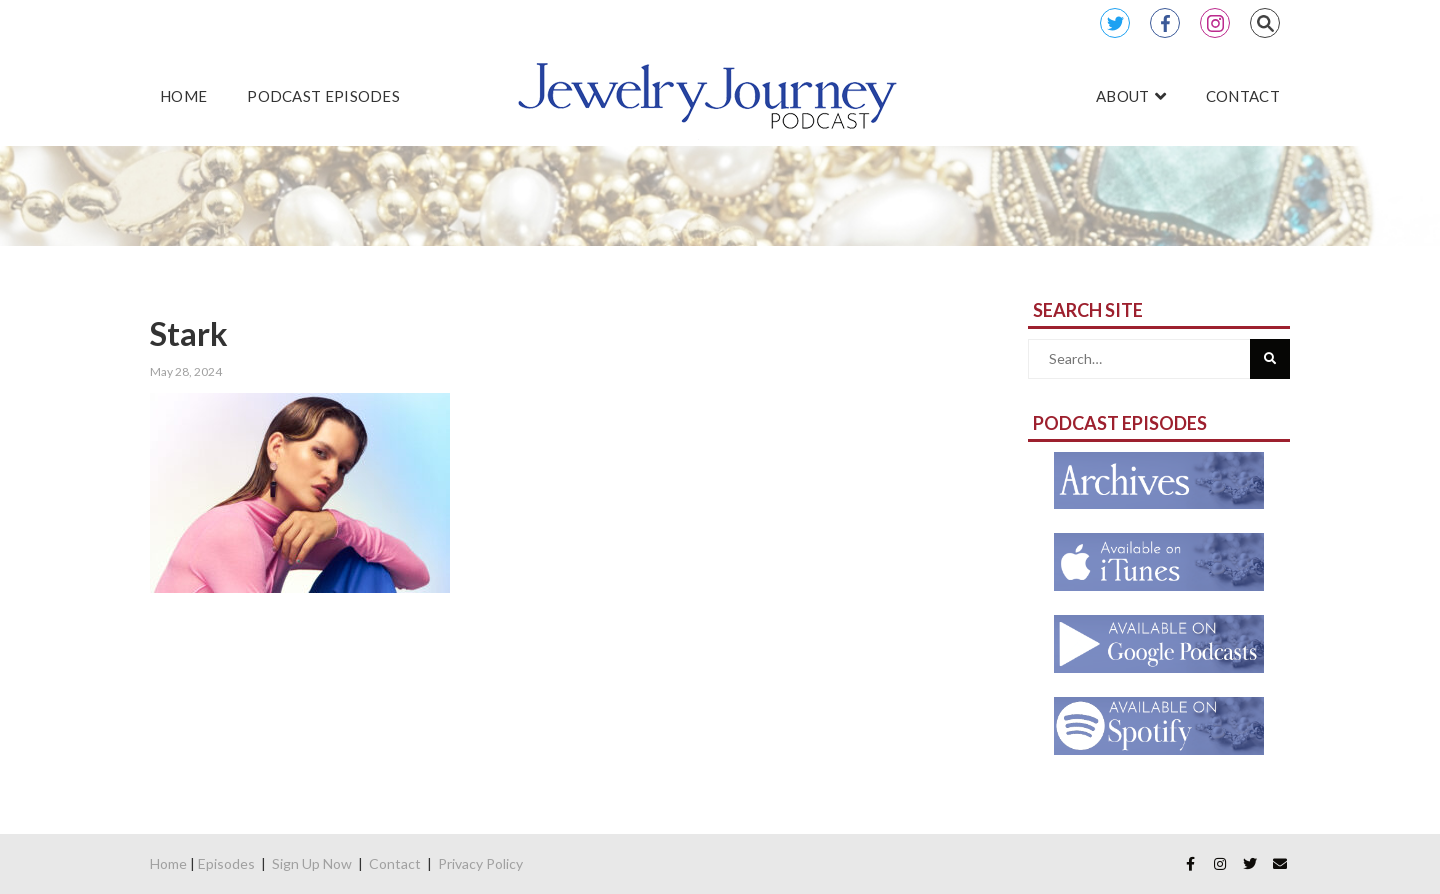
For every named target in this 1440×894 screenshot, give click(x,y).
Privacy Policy (480, 863)
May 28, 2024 (186, 371)
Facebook (1165, 23)
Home (168, 863)
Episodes (226, 863)
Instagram (1215, 23)
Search (1265, 23)
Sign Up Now (312, 863)
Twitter (1115, 23)
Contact (395, 863)
